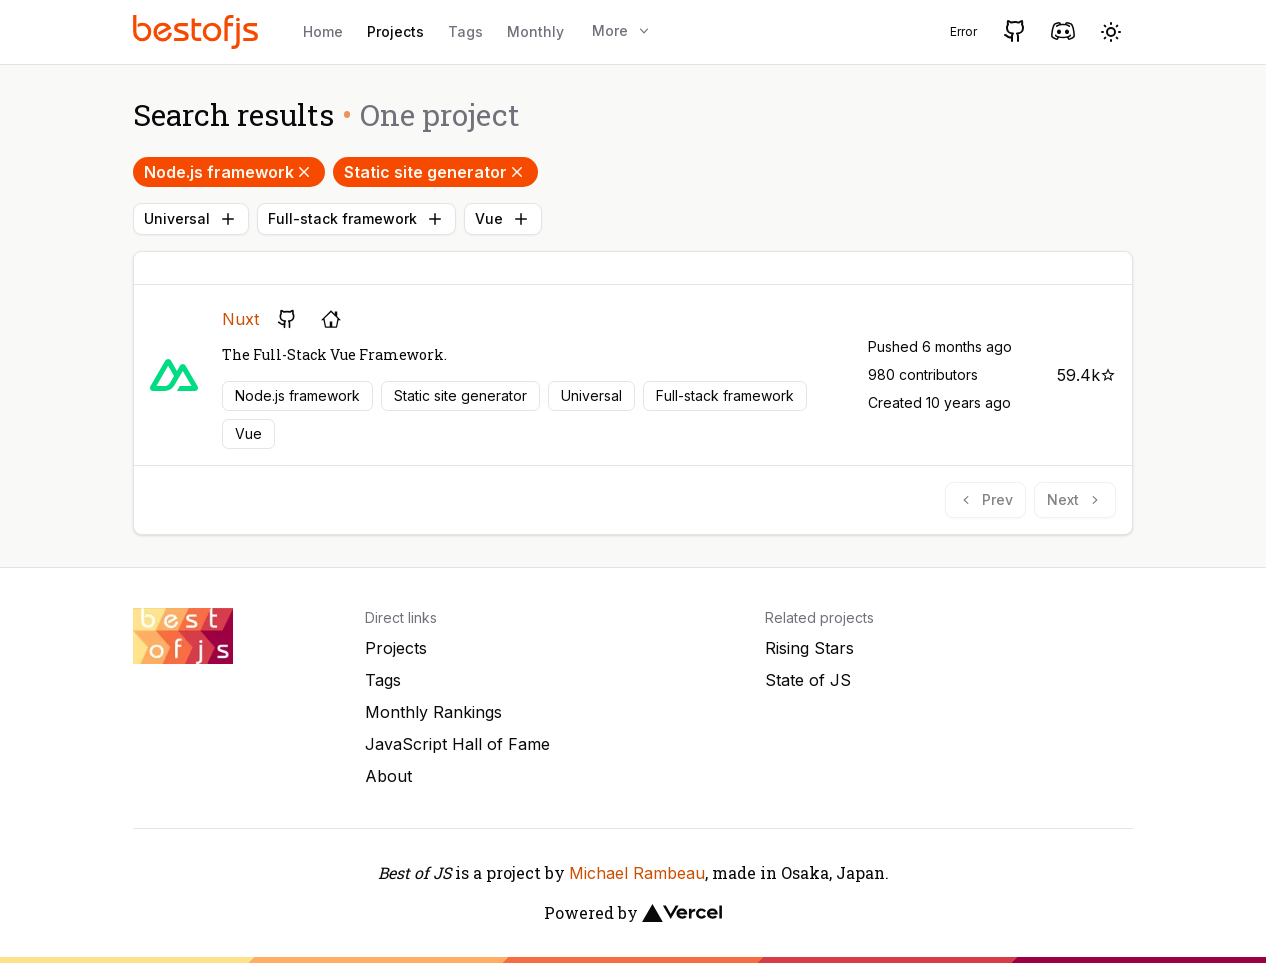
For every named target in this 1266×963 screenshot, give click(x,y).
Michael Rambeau (637, 873)
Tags (465, 31)
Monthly (535, 31)
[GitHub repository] (287, 319)
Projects (395, 31)
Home (323, 31)
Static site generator (435, 172)
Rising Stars (809, 648)
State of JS (808, 680)
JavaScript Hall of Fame (457, 744)
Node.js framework (229, 172)
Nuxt (240, 319)
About (388, 776)
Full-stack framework (356, 219)
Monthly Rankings (433, 712)
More (622, 30)
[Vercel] (682, 913)
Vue (503, 219)
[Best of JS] (198, 31)
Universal (191, 219)
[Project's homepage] (331, 319)
